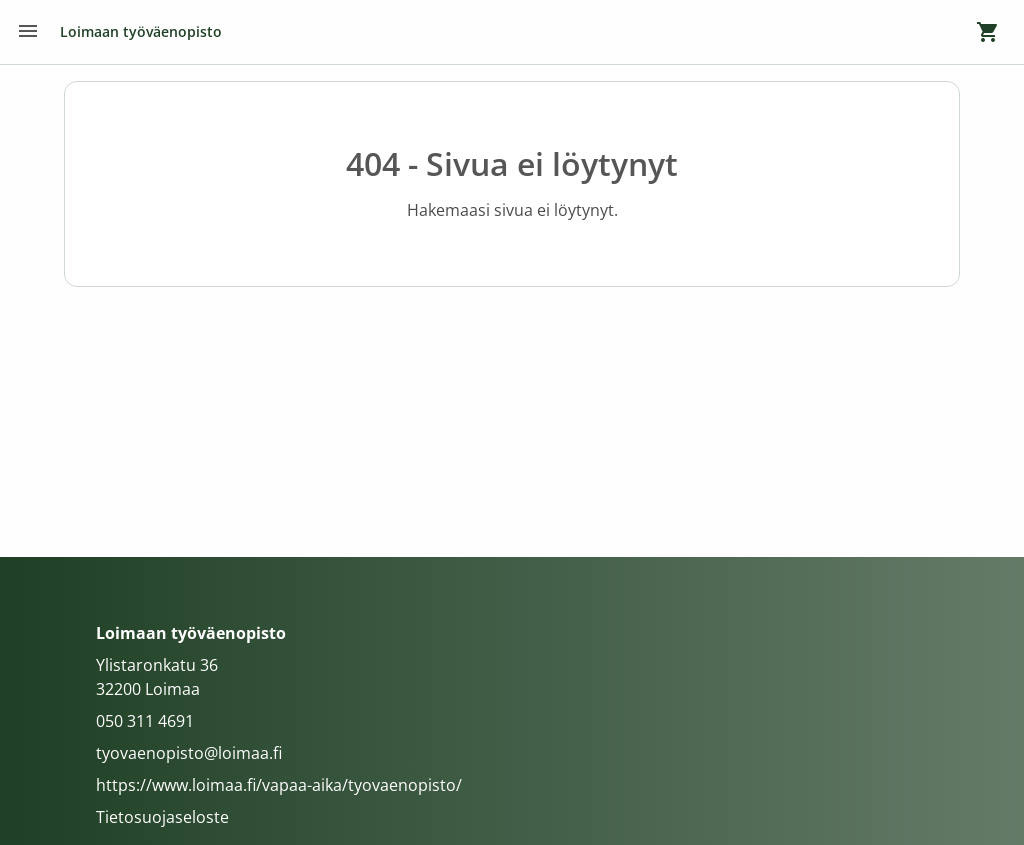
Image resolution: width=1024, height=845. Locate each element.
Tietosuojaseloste (162, 817)
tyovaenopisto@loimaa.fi (189, 753)
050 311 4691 (145, 721)
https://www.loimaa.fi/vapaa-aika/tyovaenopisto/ (279, 785)
